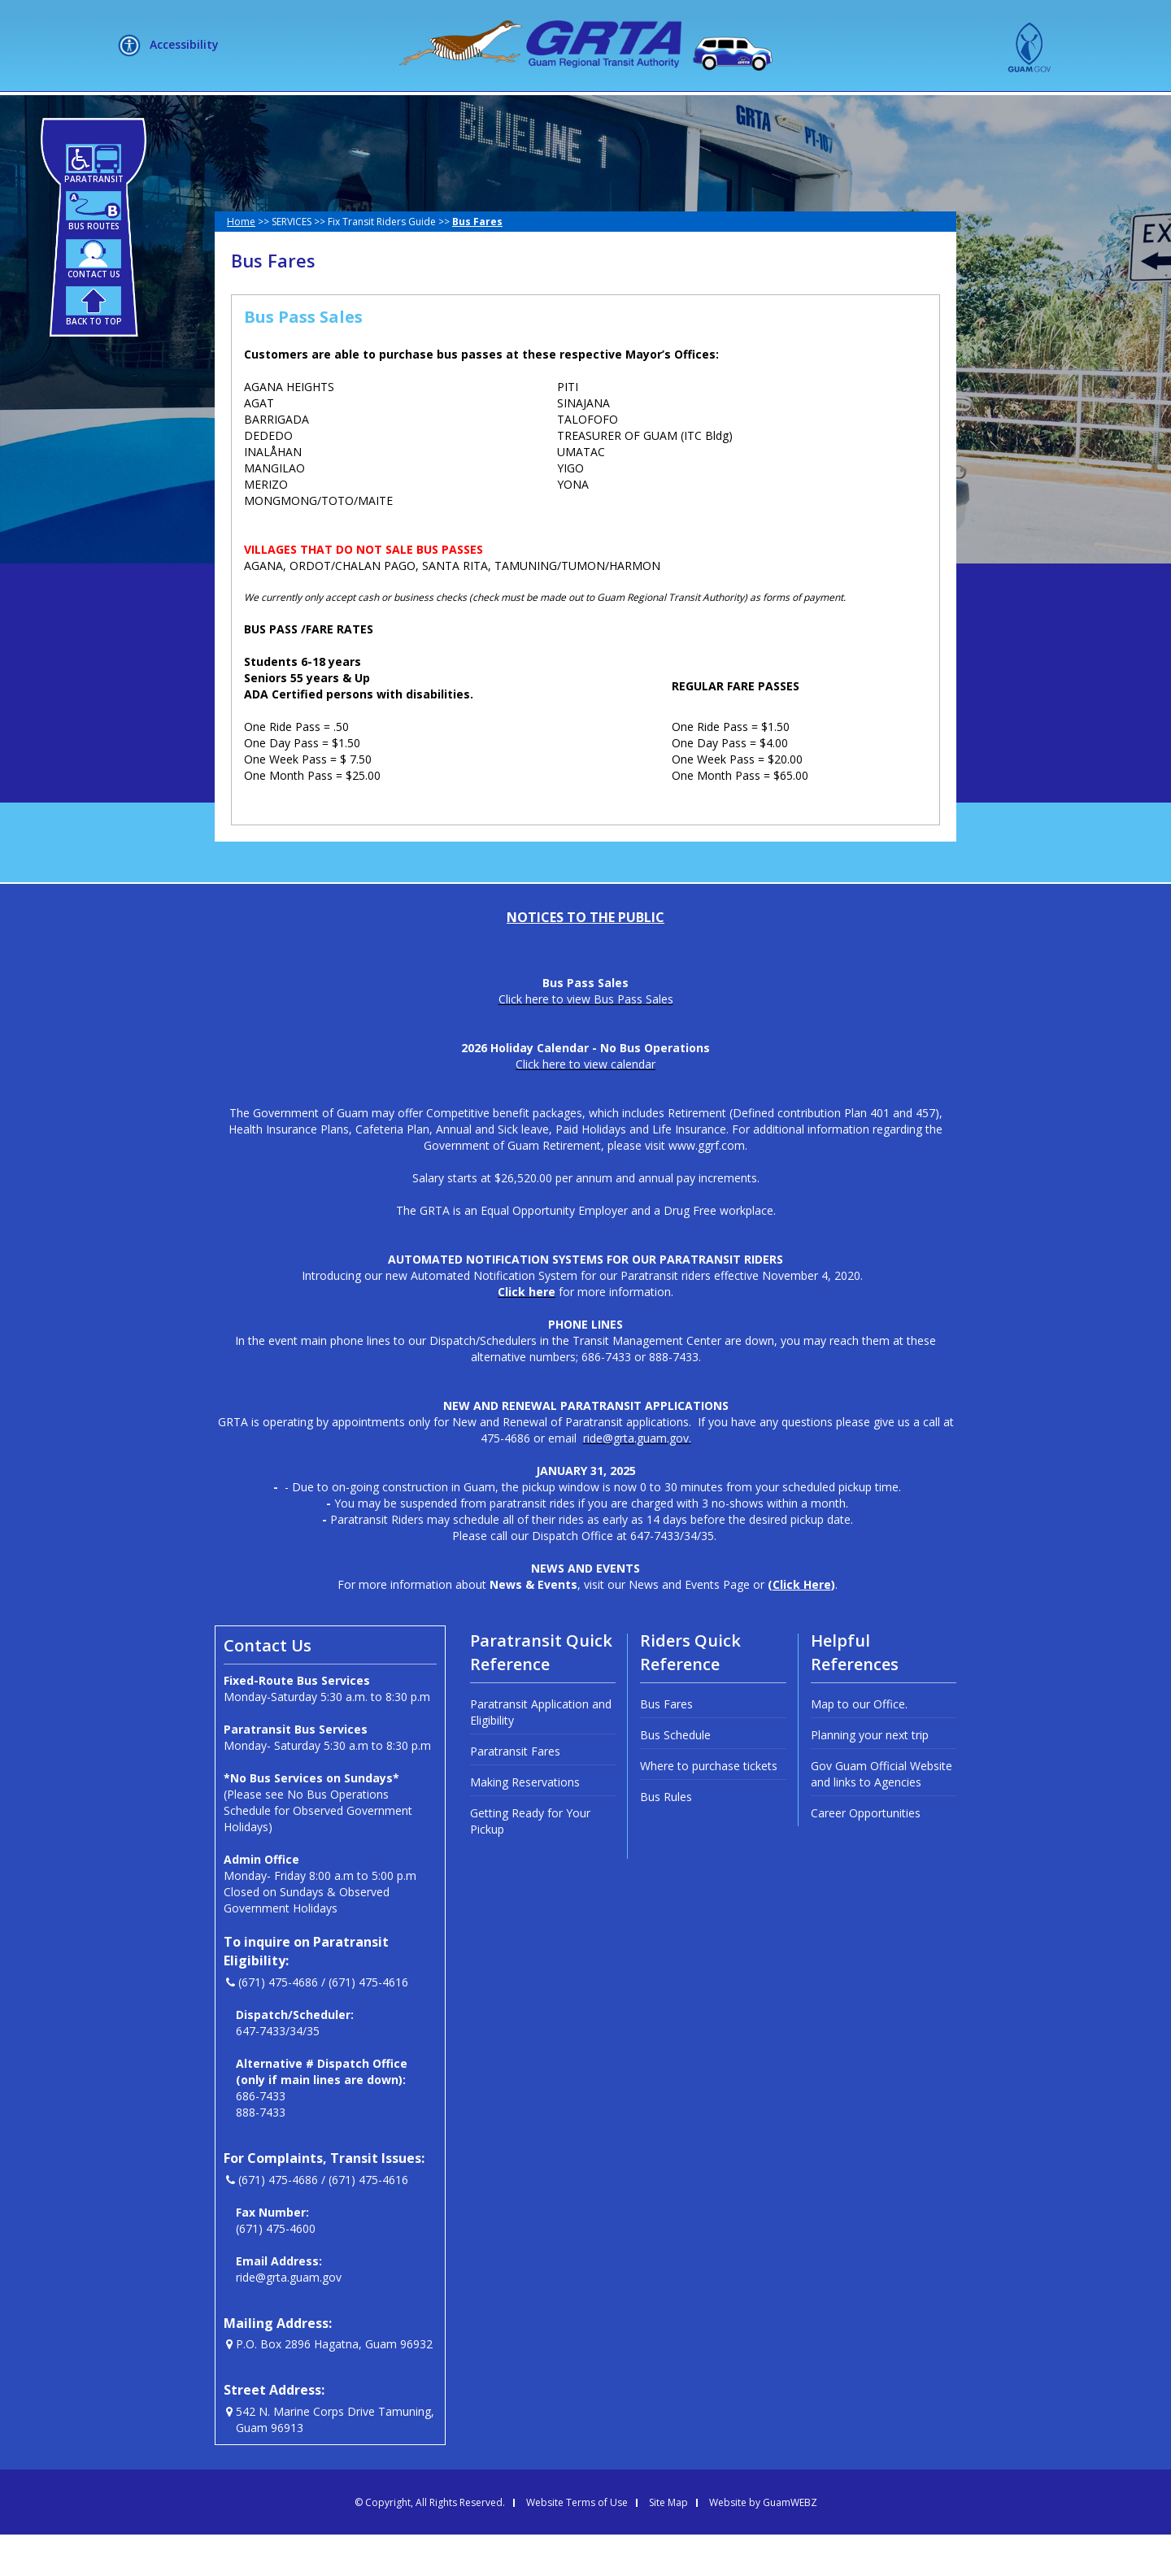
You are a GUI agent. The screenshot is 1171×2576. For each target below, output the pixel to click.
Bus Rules (666, 1838)
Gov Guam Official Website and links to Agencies (881, 1815)
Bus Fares (666, 1745)
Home (241, 263)
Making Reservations (525, 1823)
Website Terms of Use (577, 2544)
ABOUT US (412, 112)
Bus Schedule (675, 1776)
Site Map (668, 2544)
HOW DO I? (624, 112)
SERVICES (517, 112)
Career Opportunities (866, 1854)
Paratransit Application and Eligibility (541, 1753)
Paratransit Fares (515, 1792)
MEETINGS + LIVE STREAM (781, 112)
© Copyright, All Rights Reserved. (430, 2544)
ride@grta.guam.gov (289, 2318)
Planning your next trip (870, 1776)
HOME (328, 112)
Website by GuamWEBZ (763, 2544)
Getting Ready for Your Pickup (530, 1862)
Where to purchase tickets (708, 1807)
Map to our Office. (859, 1745)
